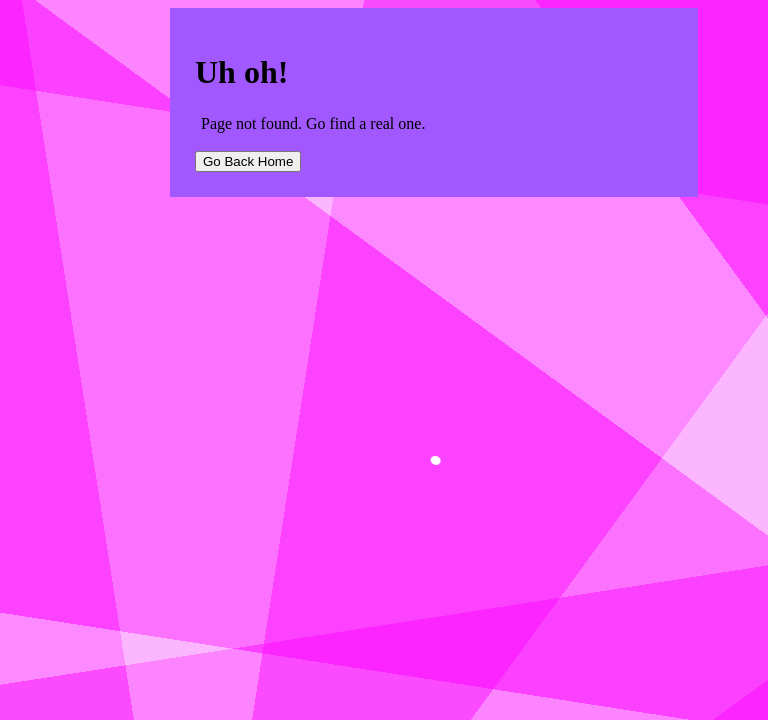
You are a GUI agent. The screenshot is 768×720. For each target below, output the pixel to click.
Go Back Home (248, 161)
